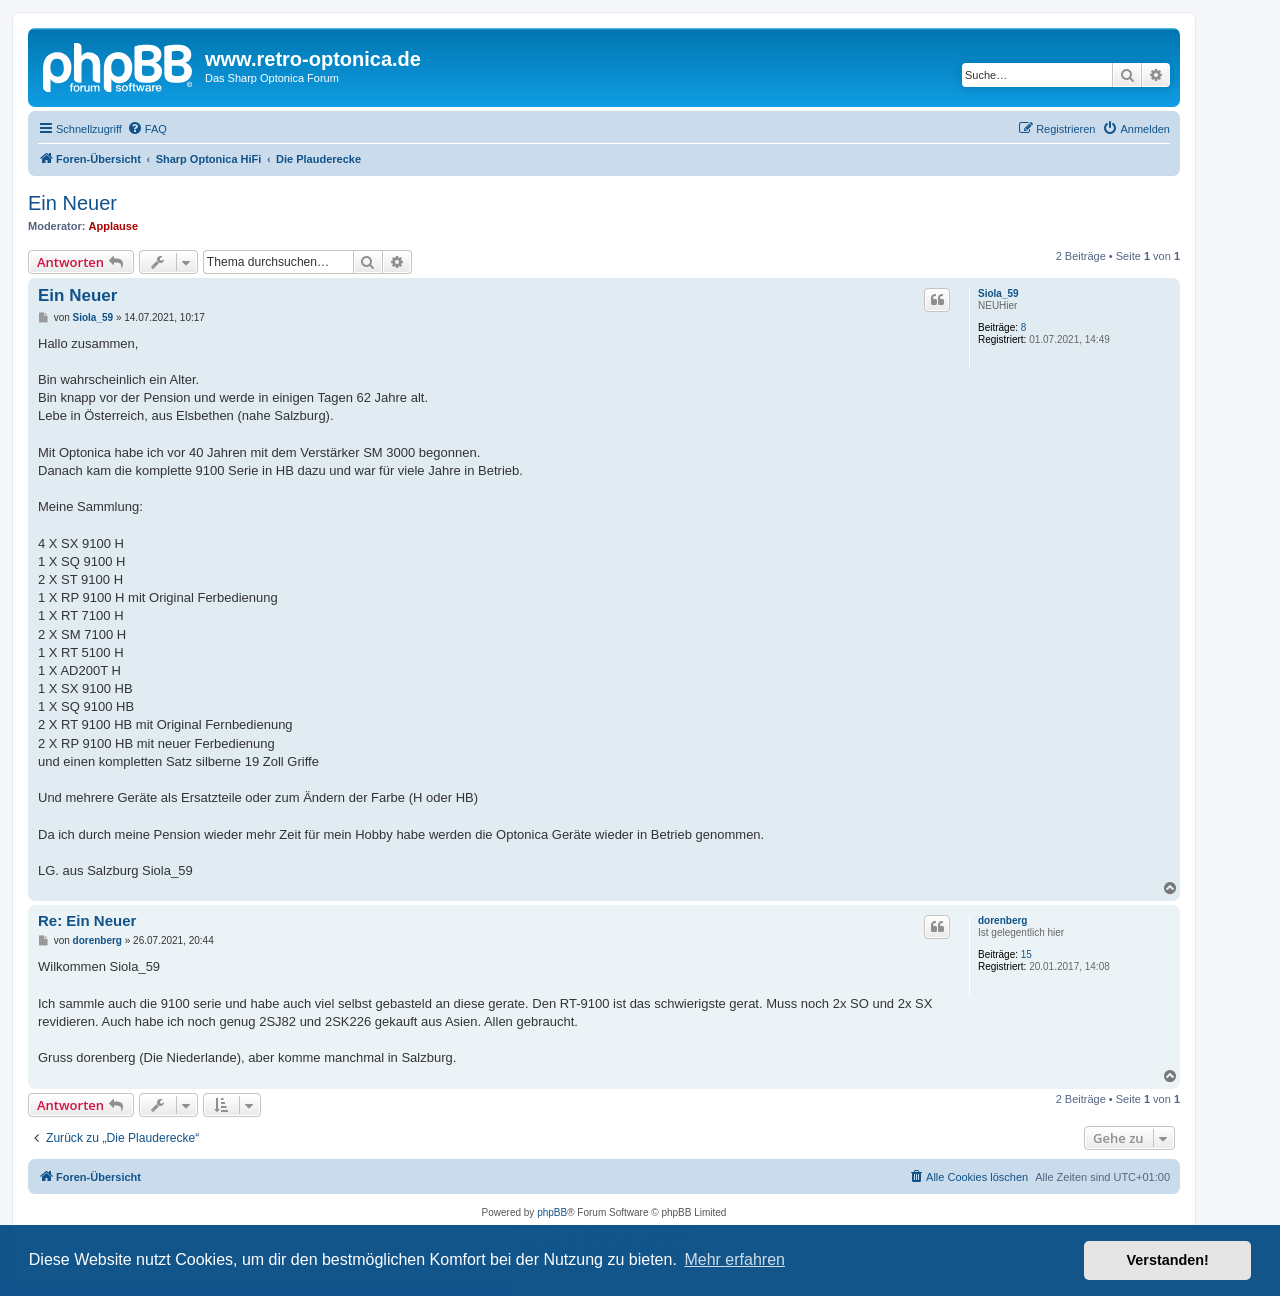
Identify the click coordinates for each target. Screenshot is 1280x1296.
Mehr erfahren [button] (734, 1259)
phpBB (552, 1212)
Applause (114, 226)
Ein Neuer (72, 203)
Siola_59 (998, 293)
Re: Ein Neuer (87, 920)
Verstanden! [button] (1168, 1260)
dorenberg (1002, 920)
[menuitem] (147, 129)
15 (1026, 954)
